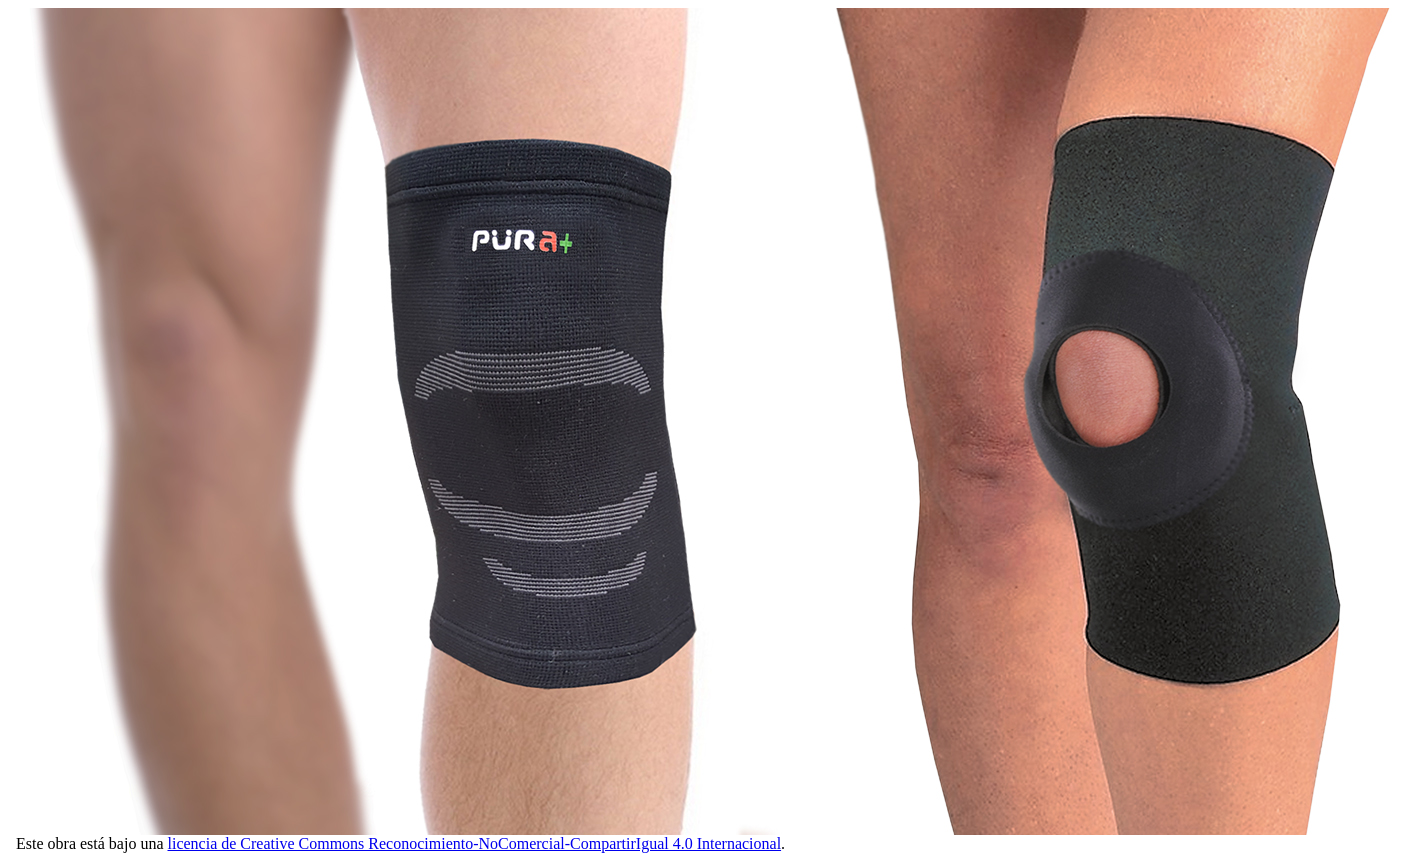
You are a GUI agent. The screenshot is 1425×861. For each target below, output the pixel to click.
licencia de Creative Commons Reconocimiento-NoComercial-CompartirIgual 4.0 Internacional (475, 843)
